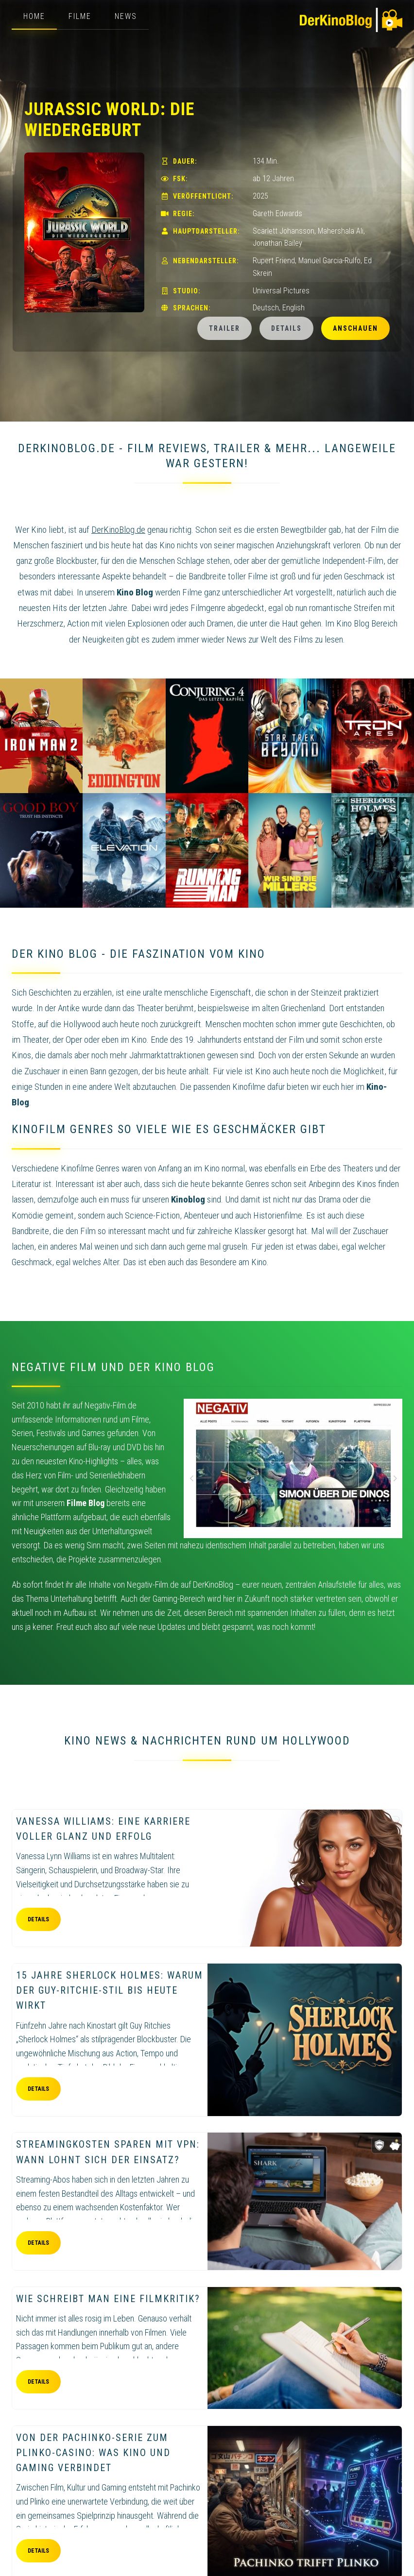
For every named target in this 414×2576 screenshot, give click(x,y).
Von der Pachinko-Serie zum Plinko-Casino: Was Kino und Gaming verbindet (93, 2453)
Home (34, 16)
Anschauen (355, 328)
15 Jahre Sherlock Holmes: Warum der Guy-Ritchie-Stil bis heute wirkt (109, 1990)
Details (286, 328)
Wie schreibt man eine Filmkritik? (108, 2299)
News (126, 16)
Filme (80, 16)
